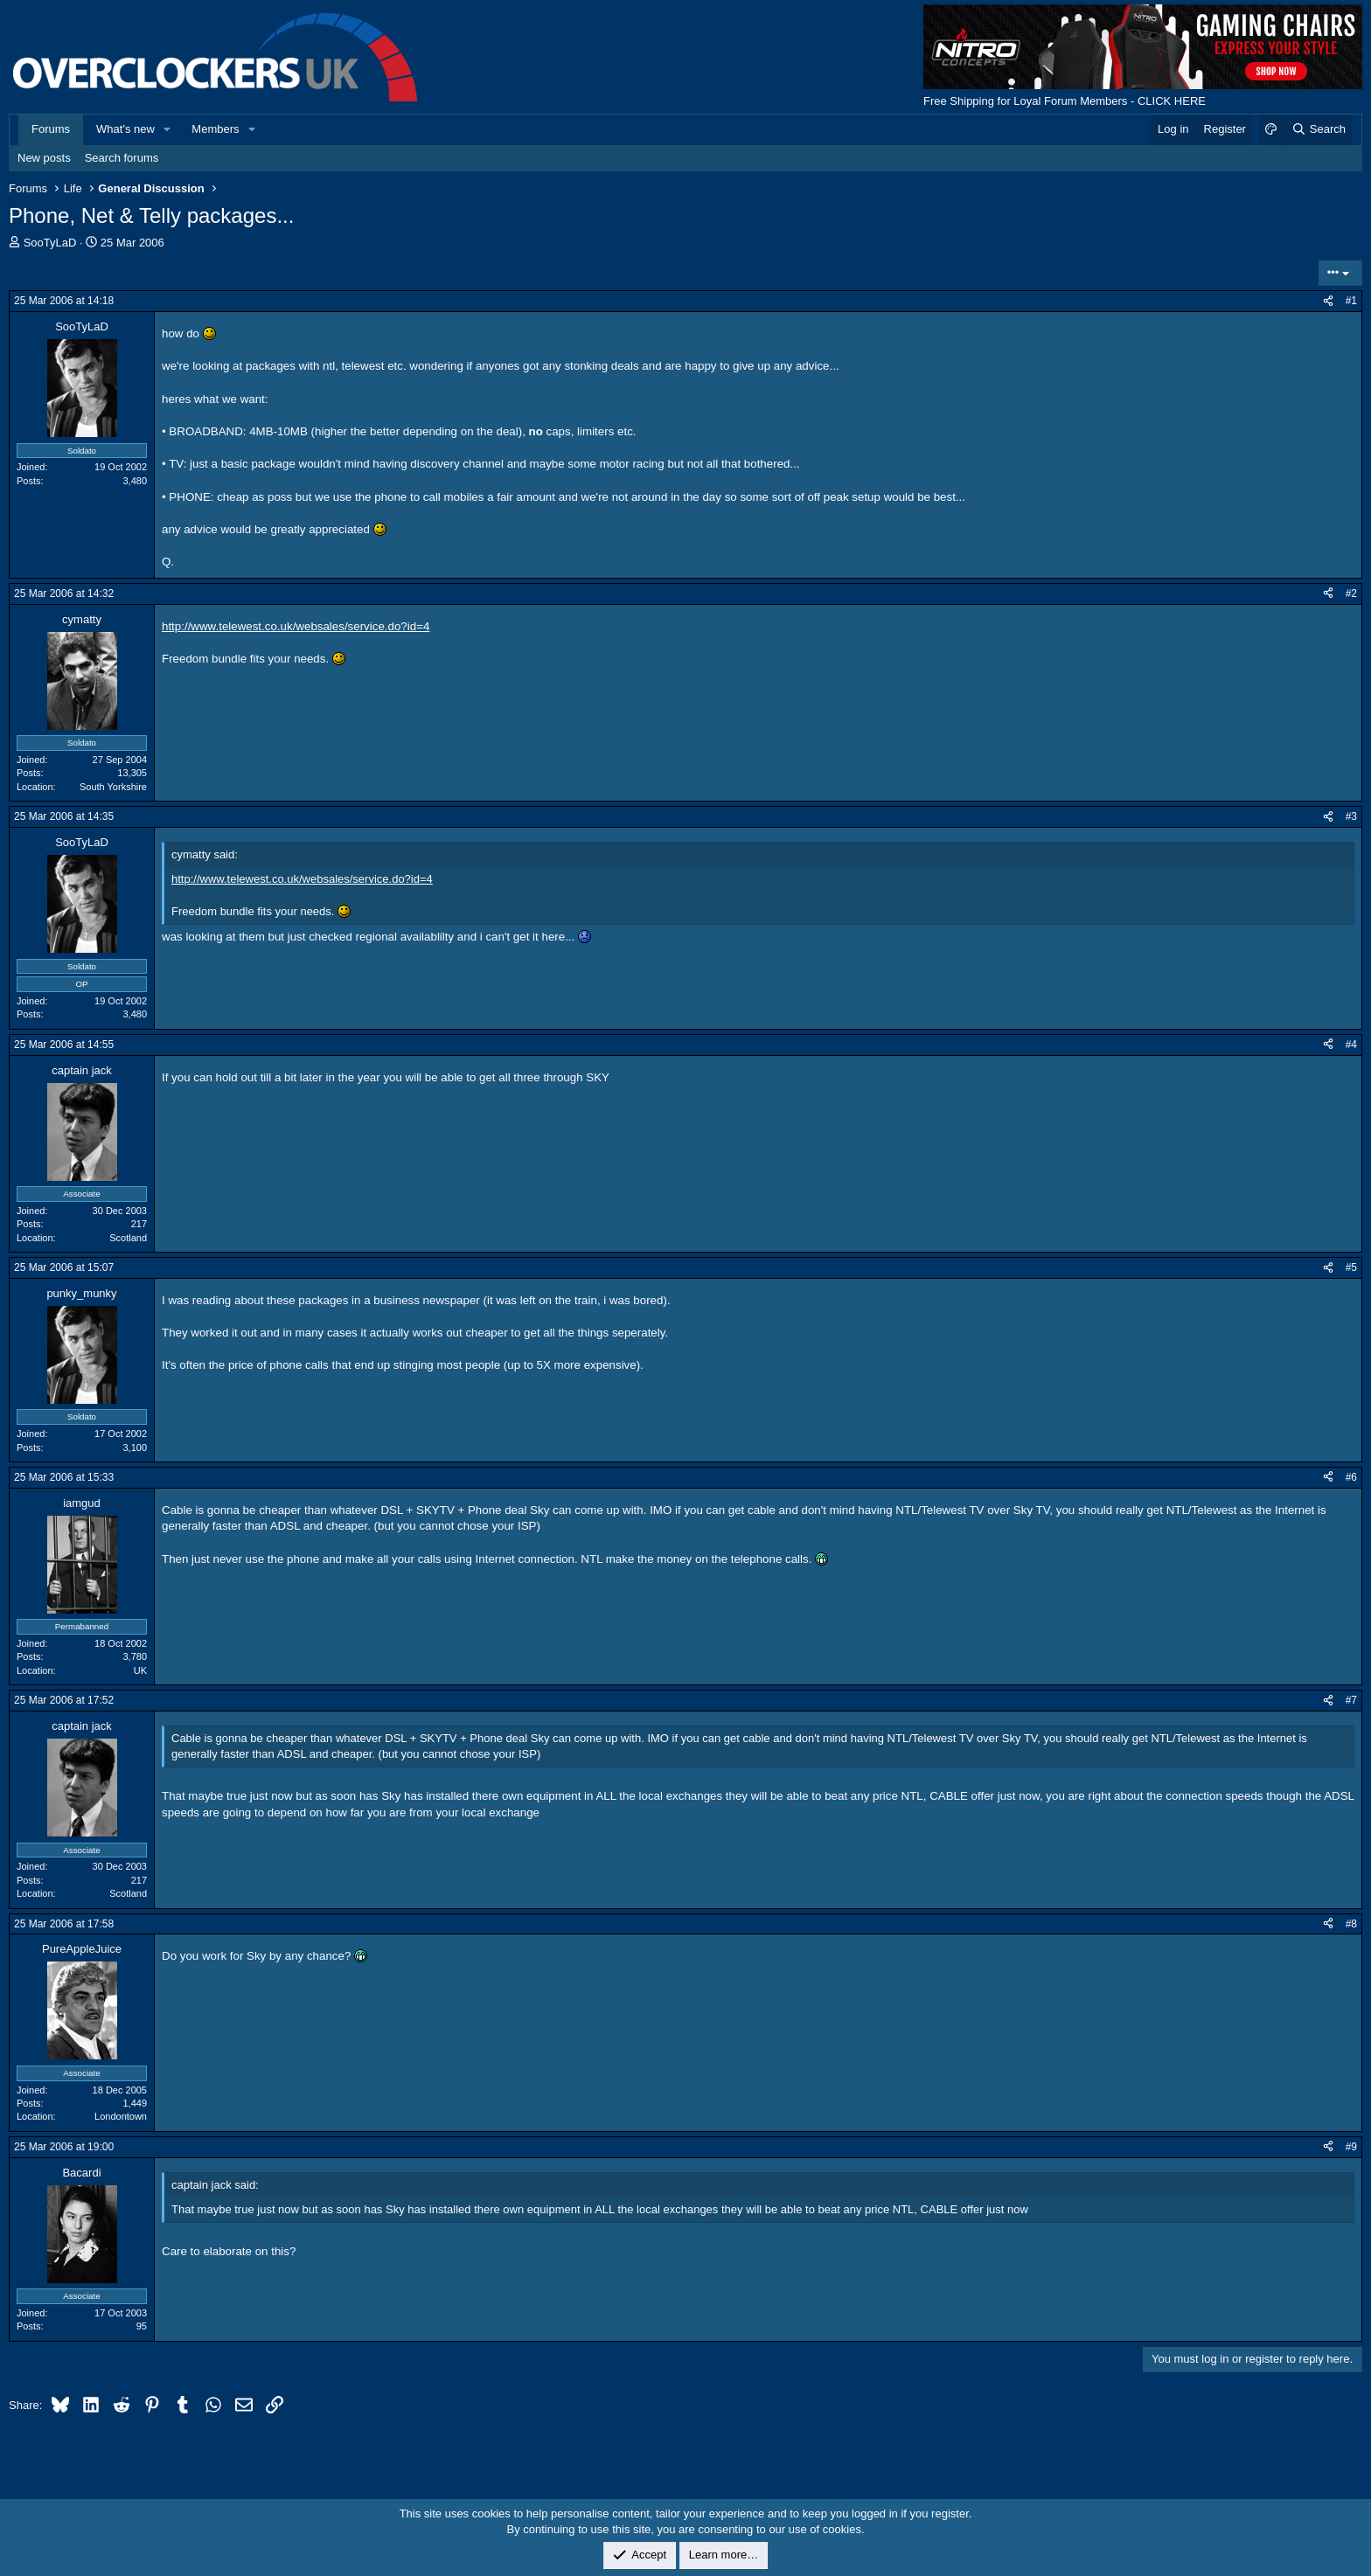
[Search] (1318, 129)
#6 (1351, 1477)
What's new (125, 128)
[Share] (1328, 301)
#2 (1351, 593)
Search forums (122, 157)
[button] (168, 129)
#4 (1351, 1044)
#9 (1351, 2147)
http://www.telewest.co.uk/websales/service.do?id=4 (295, 626)
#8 (1351, 1924)
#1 (1351, 301)
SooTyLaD (50, 242)
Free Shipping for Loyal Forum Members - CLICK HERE (1064, 101)
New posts (44, 157)
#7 (1351, 1700)
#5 (1351, 1267)
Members (215, 128)
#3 (1351, 816)
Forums (50, 128)
